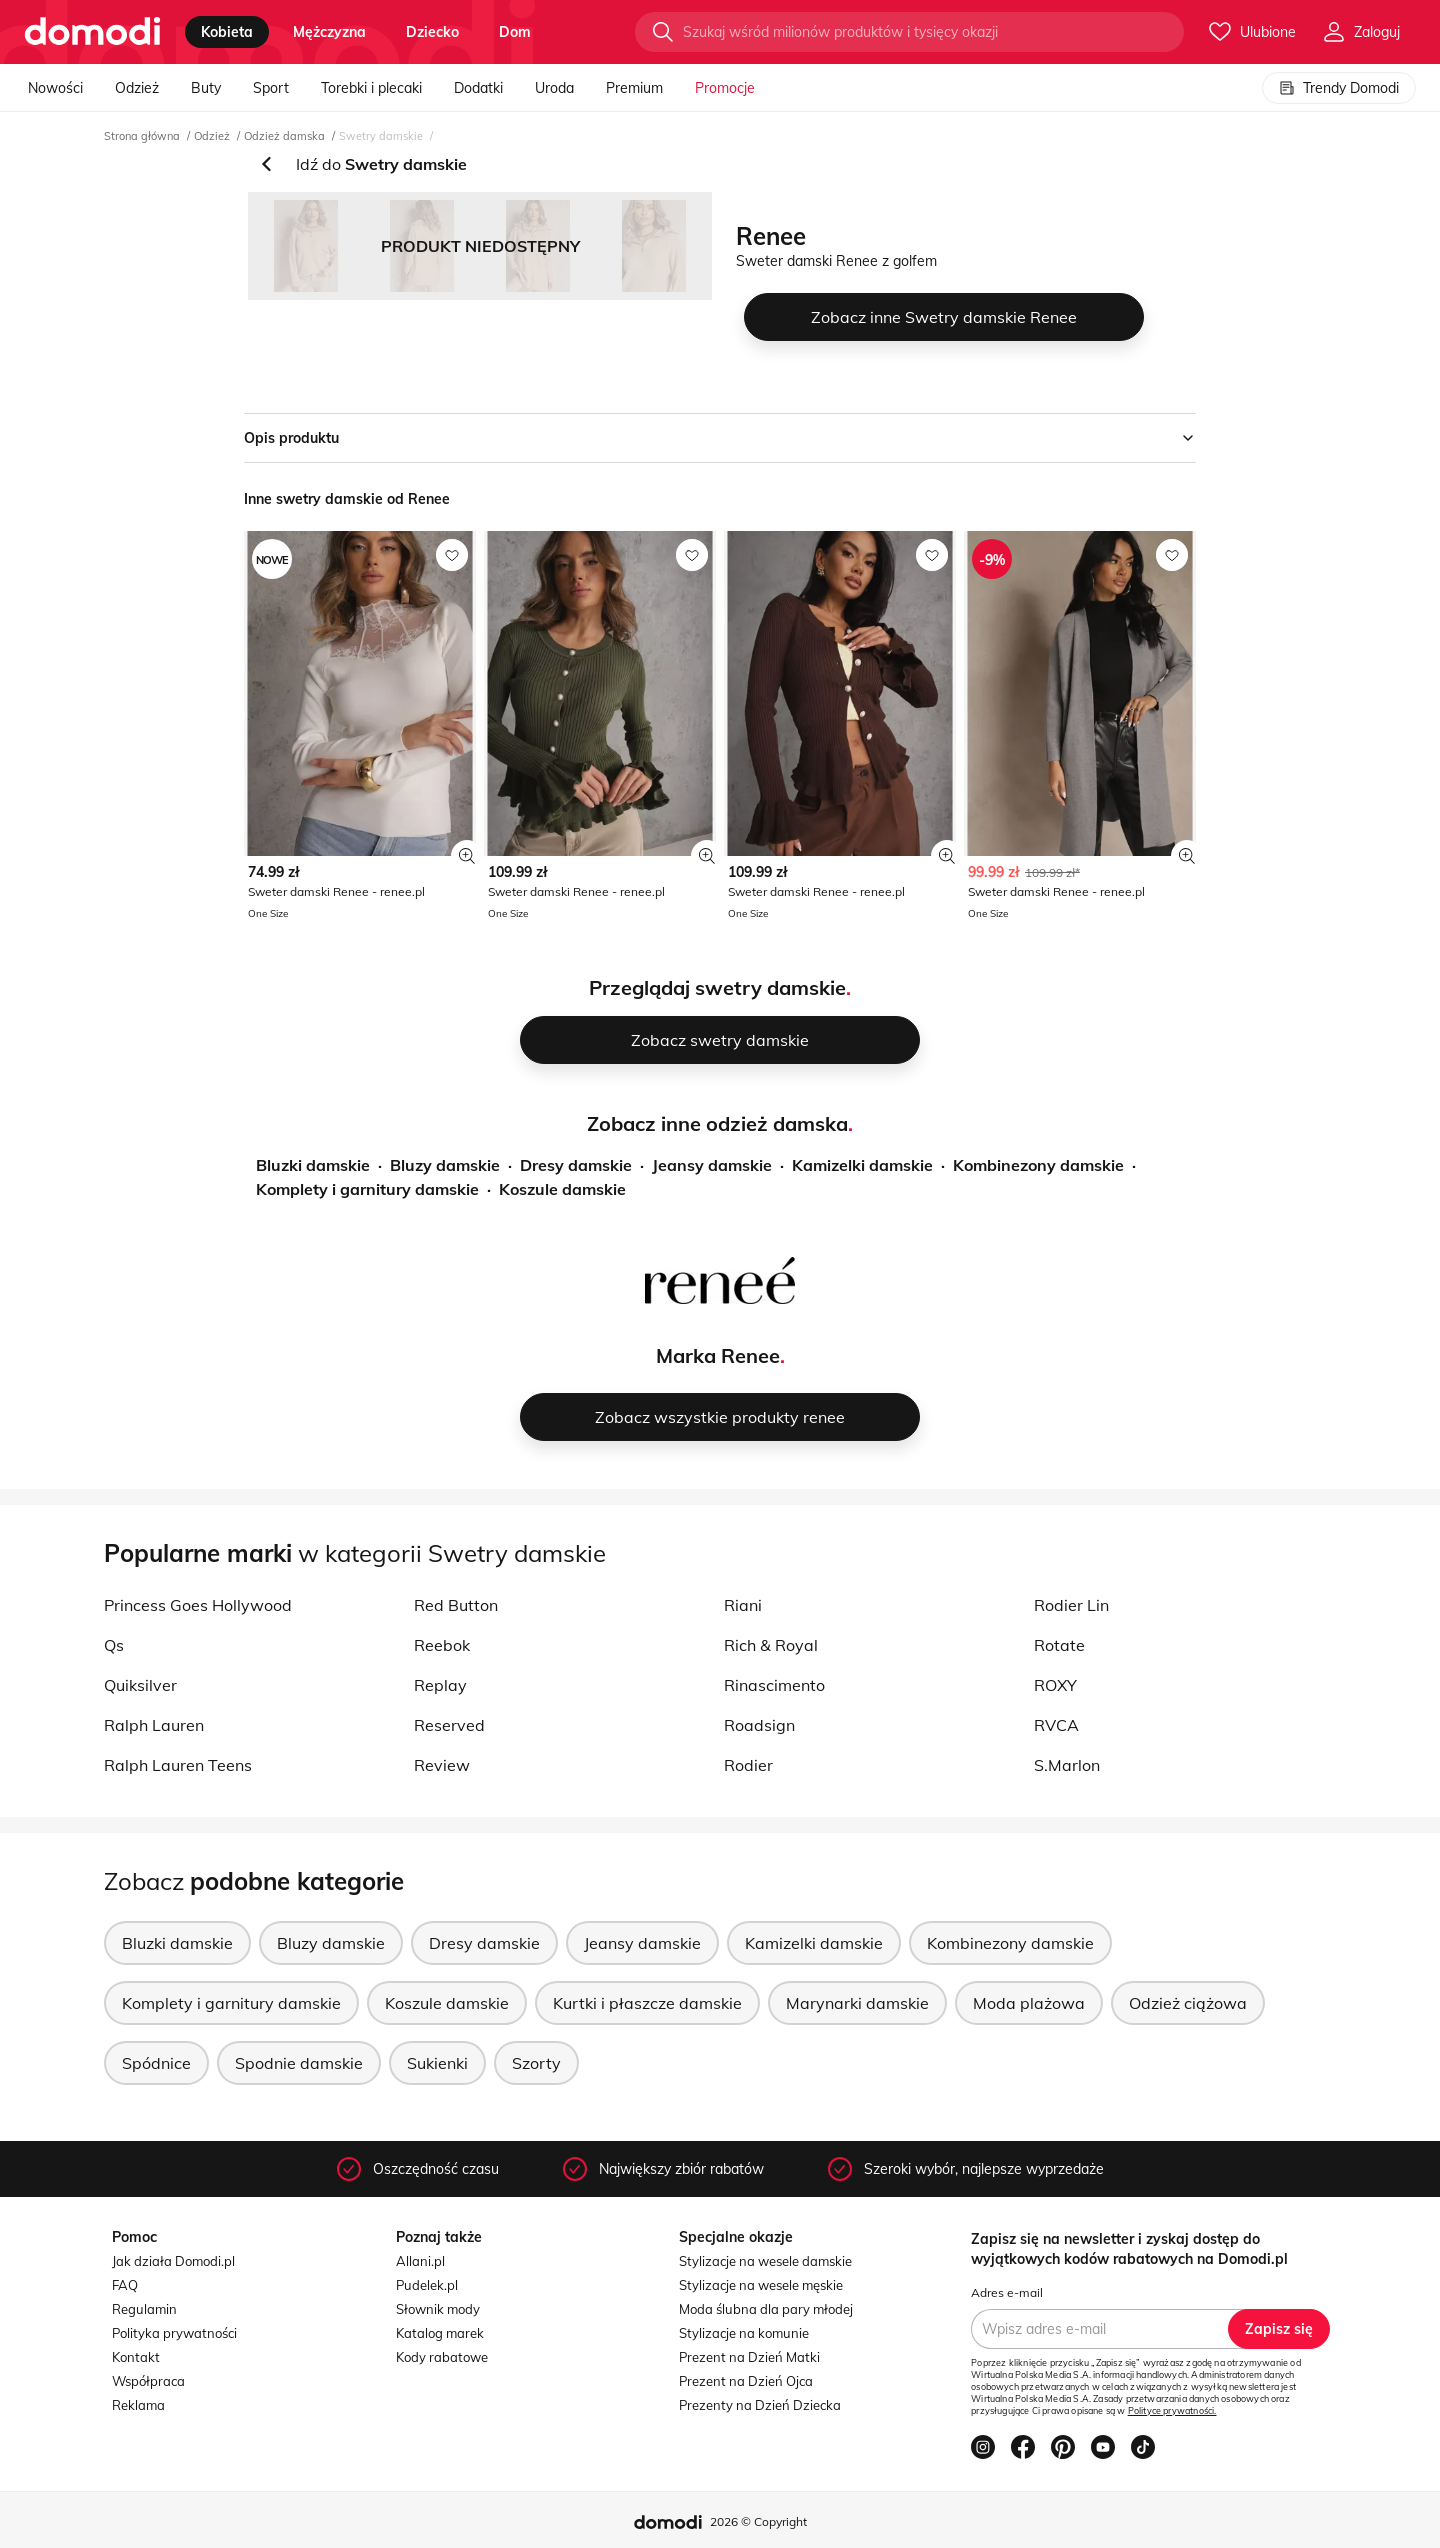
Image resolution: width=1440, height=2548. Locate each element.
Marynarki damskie (857, 2003)
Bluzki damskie (313, 1165)
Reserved (449, 1725)
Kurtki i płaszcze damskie (647, 2003)
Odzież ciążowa (1188, 2003)
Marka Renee (718, 1355)
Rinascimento (774, 1685)
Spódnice (156, 2063)
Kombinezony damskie (1038, 1165)
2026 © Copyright (758, 2521)
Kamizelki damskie (862, 1165)
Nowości (55, 88)
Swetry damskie (381, 136)
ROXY (1055, 1685)
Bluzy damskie (445, 1165)
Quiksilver (140, 1685)
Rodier (748, 1765)
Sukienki (437, 2063)
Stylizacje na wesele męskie (761, 2285)
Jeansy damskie (712, 1165)
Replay (440, 1685)
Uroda (554, 88)
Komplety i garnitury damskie (367, 1189)
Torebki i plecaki (371, 88)
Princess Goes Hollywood (198, 1605)
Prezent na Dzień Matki (749, 2357)
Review (442, 1765)
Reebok (442, 1645)
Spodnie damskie (299, 2063)
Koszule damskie (562, 1189)
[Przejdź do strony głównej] (92, 32)
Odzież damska (284, 136)
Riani (743, 1605)
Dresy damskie (576, 1165)
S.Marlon (1067, 1765)
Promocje (725, 88)
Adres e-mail (1007, 2292)
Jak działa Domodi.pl (173, 2261)
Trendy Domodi (1339, 88)
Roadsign (759, 1725)
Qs (114, 1645)
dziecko (432, 32)
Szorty (536, 2063)
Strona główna (142, 136)
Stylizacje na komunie (744, 2333)
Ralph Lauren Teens (178, 1765)
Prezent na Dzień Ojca (746, 2381)
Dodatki (478, 88)
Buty (206, 88)
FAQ (125, 2285)
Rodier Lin (1071, 1605)
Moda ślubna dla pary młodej (766, 2309)
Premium (634, 88)
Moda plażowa (1029, 2003)
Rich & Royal (771, 1645)
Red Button (456, 1605)
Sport (271, 88)
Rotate (1059, 1645)
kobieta (227, 32)
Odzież (137, 88)
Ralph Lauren (154, 1725)
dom (515, 32)
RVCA (1056, 1725)
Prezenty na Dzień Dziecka (760, 2405)
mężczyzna (329, 32)
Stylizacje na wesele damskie (765, 2261)
